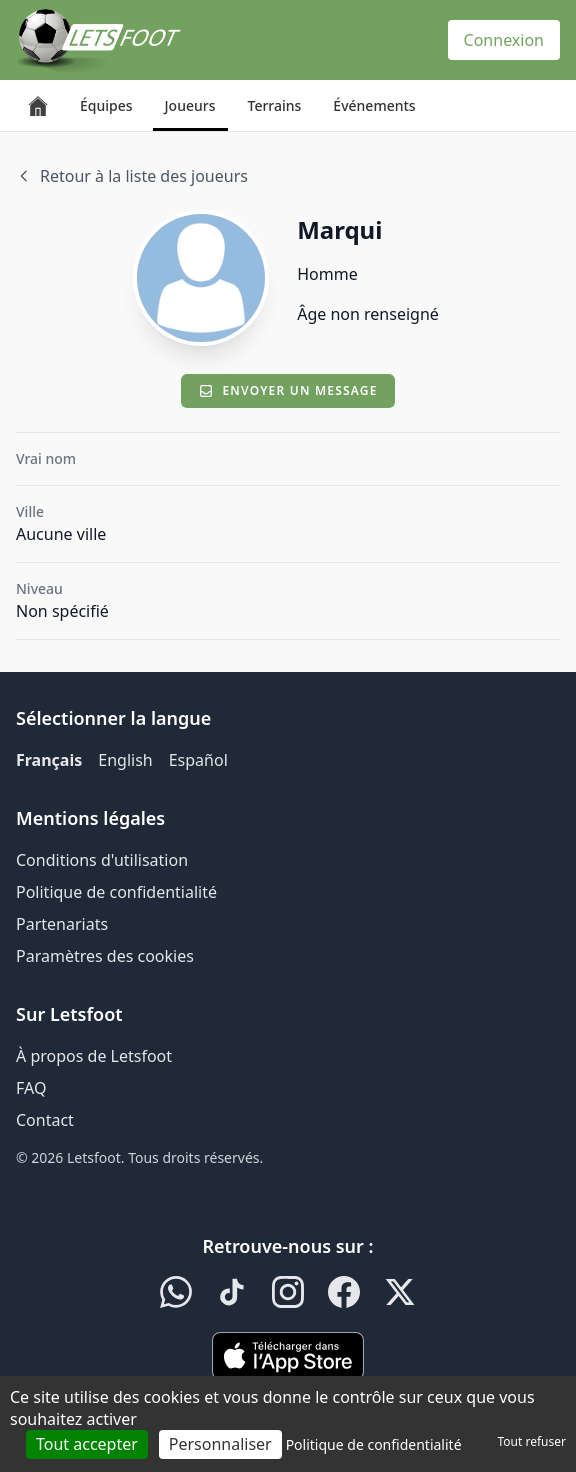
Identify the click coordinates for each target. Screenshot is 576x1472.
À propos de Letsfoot (94, 1056)
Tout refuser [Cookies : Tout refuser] (532, 1441)
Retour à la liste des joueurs (132, 176)
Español (198, 760)
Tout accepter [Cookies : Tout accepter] (87, 1444)
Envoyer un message (287, 390)
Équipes (106, 105)
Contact (45, 1120)
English (125, 760)
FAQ (31, 1088)
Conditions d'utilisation (102, 860)
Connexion (504, 40)
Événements (374, 105)
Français (49, 760)
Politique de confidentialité (116, 892)
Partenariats (62, 924)
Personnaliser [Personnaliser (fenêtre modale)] (220, 1444)
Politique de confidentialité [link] (374, 1444)
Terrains (275, 105)
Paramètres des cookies (105, 956)
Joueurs (190, 105)
